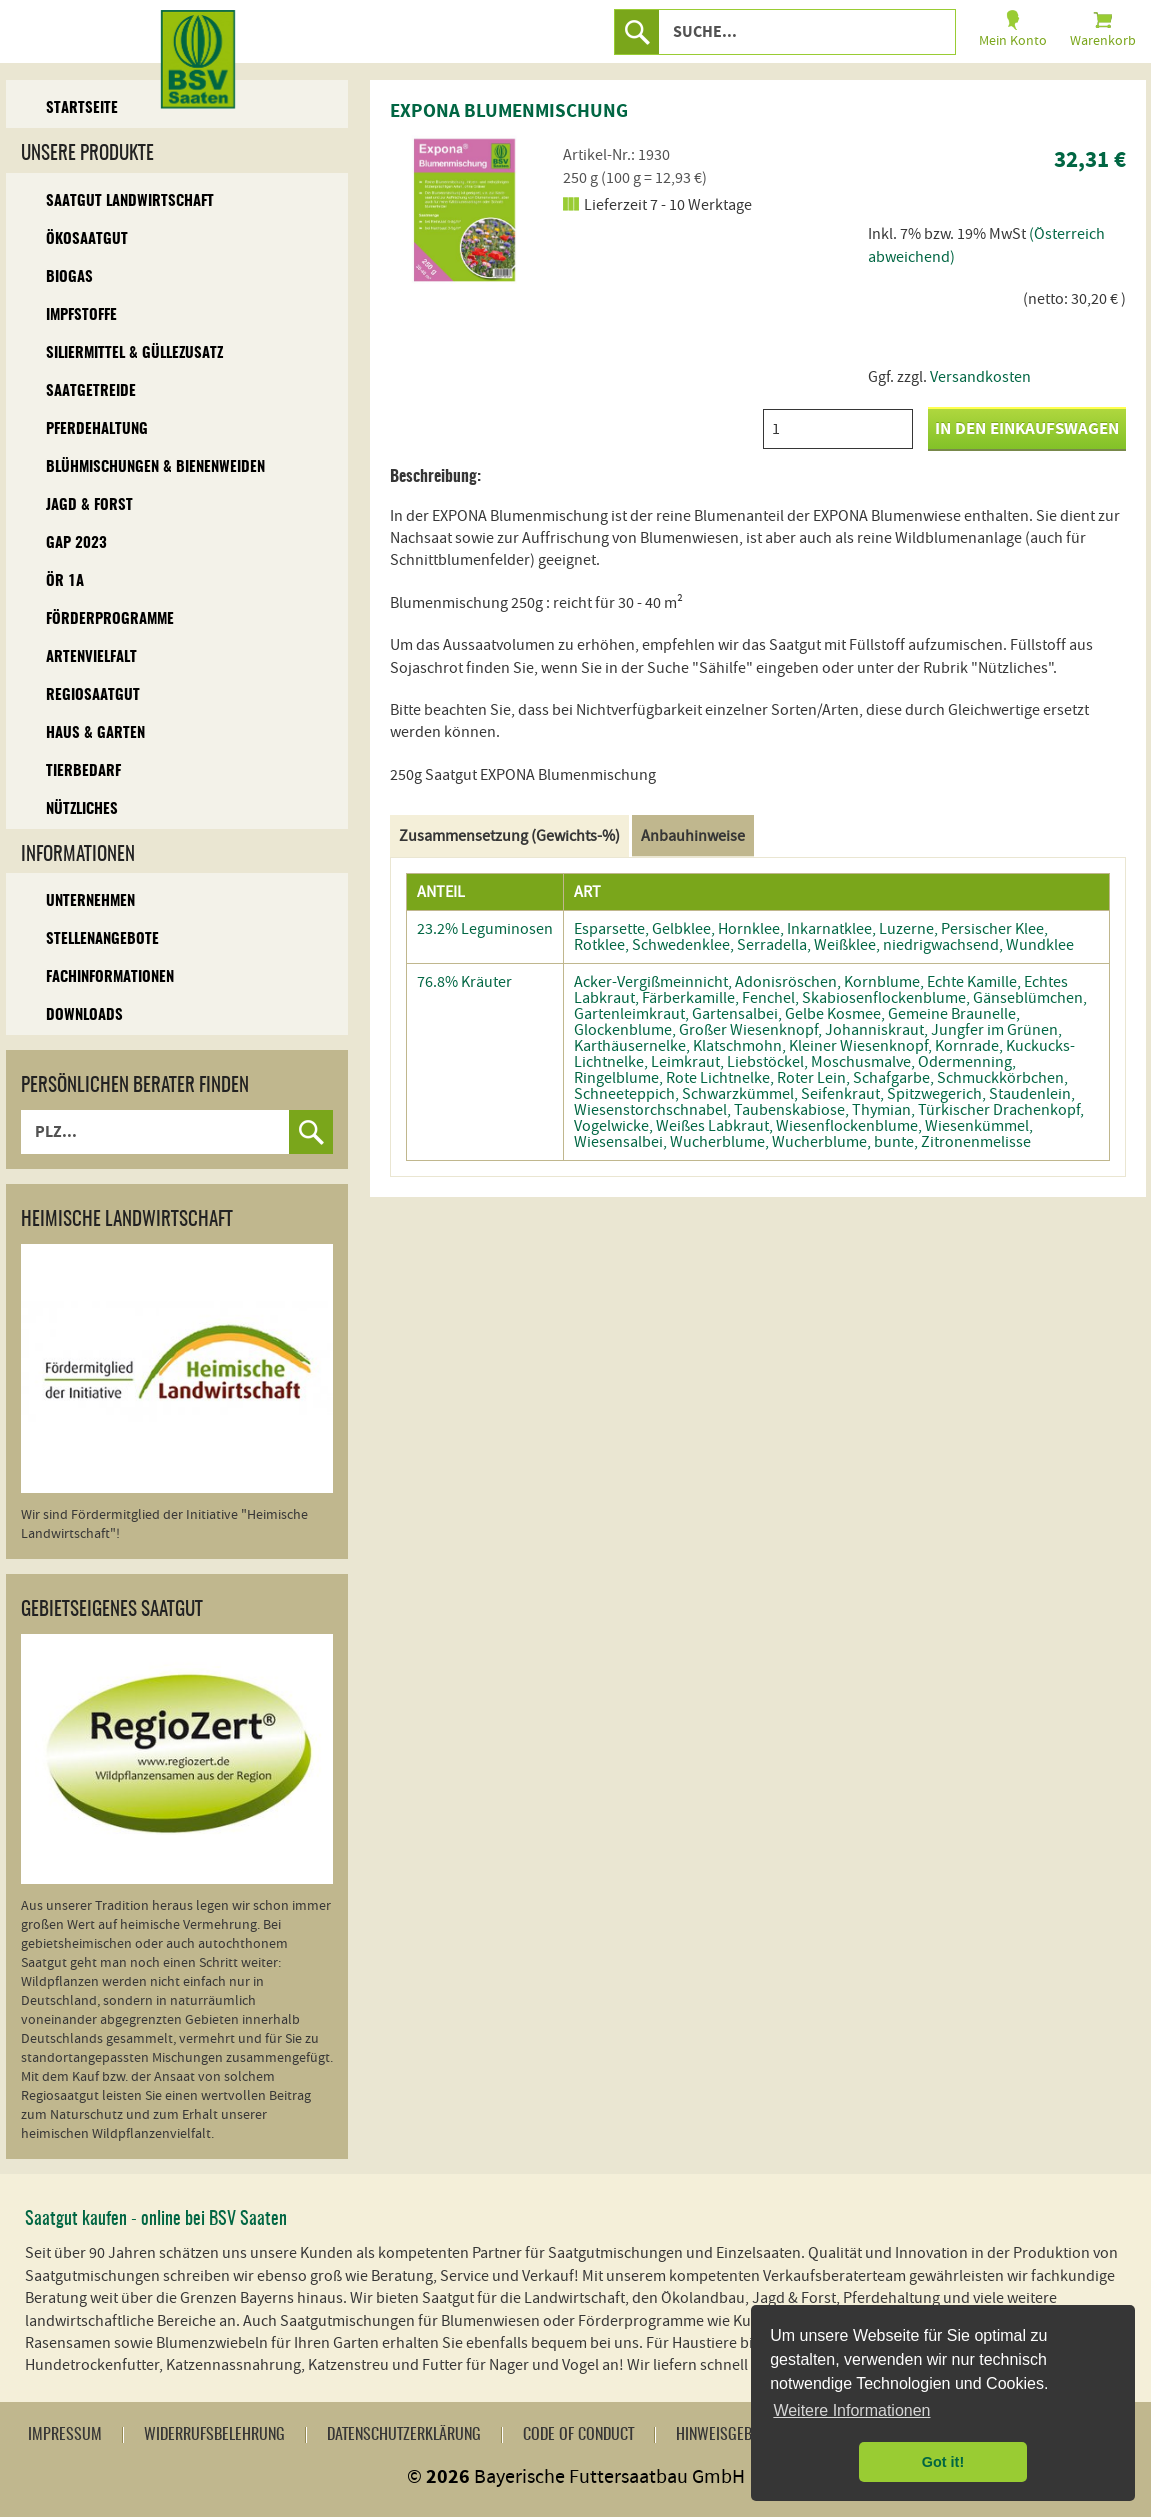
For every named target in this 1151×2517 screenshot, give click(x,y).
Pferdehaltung (97, 429)
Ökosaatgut (87, 239)
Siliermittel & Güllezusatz (134, 353)
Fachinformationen (110, 977)
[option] (465, 210)
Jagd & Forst (89, 505)
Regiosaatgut (93, 695)
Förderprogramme (110, 619)
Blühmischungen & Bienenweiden (155, 467)
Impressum (65, 2435)
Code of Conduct (578, 2435)
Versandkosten (980, 377)
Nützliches (82, 809)
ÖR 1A (65, 581)
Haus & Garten (95, 733)
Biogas (69, 277)
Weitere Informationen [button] (851, 2410)
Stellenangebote (102, 939)
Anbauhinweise (693, 836)
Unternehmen (90, 901)
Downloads (84, 1015)
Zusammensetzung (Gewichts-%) (509, 836)
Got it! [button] (943, 2462)
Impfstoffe (81, 315)
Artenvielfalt (91, 657)
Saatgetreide (91, 391)
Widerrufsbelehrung (214, 2435)
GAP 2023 (76, 543)
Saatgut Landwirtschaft (130, 201)
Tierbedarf (83, 771)
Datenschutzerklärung (404, 2435)
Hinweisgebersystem (745, 2435)
